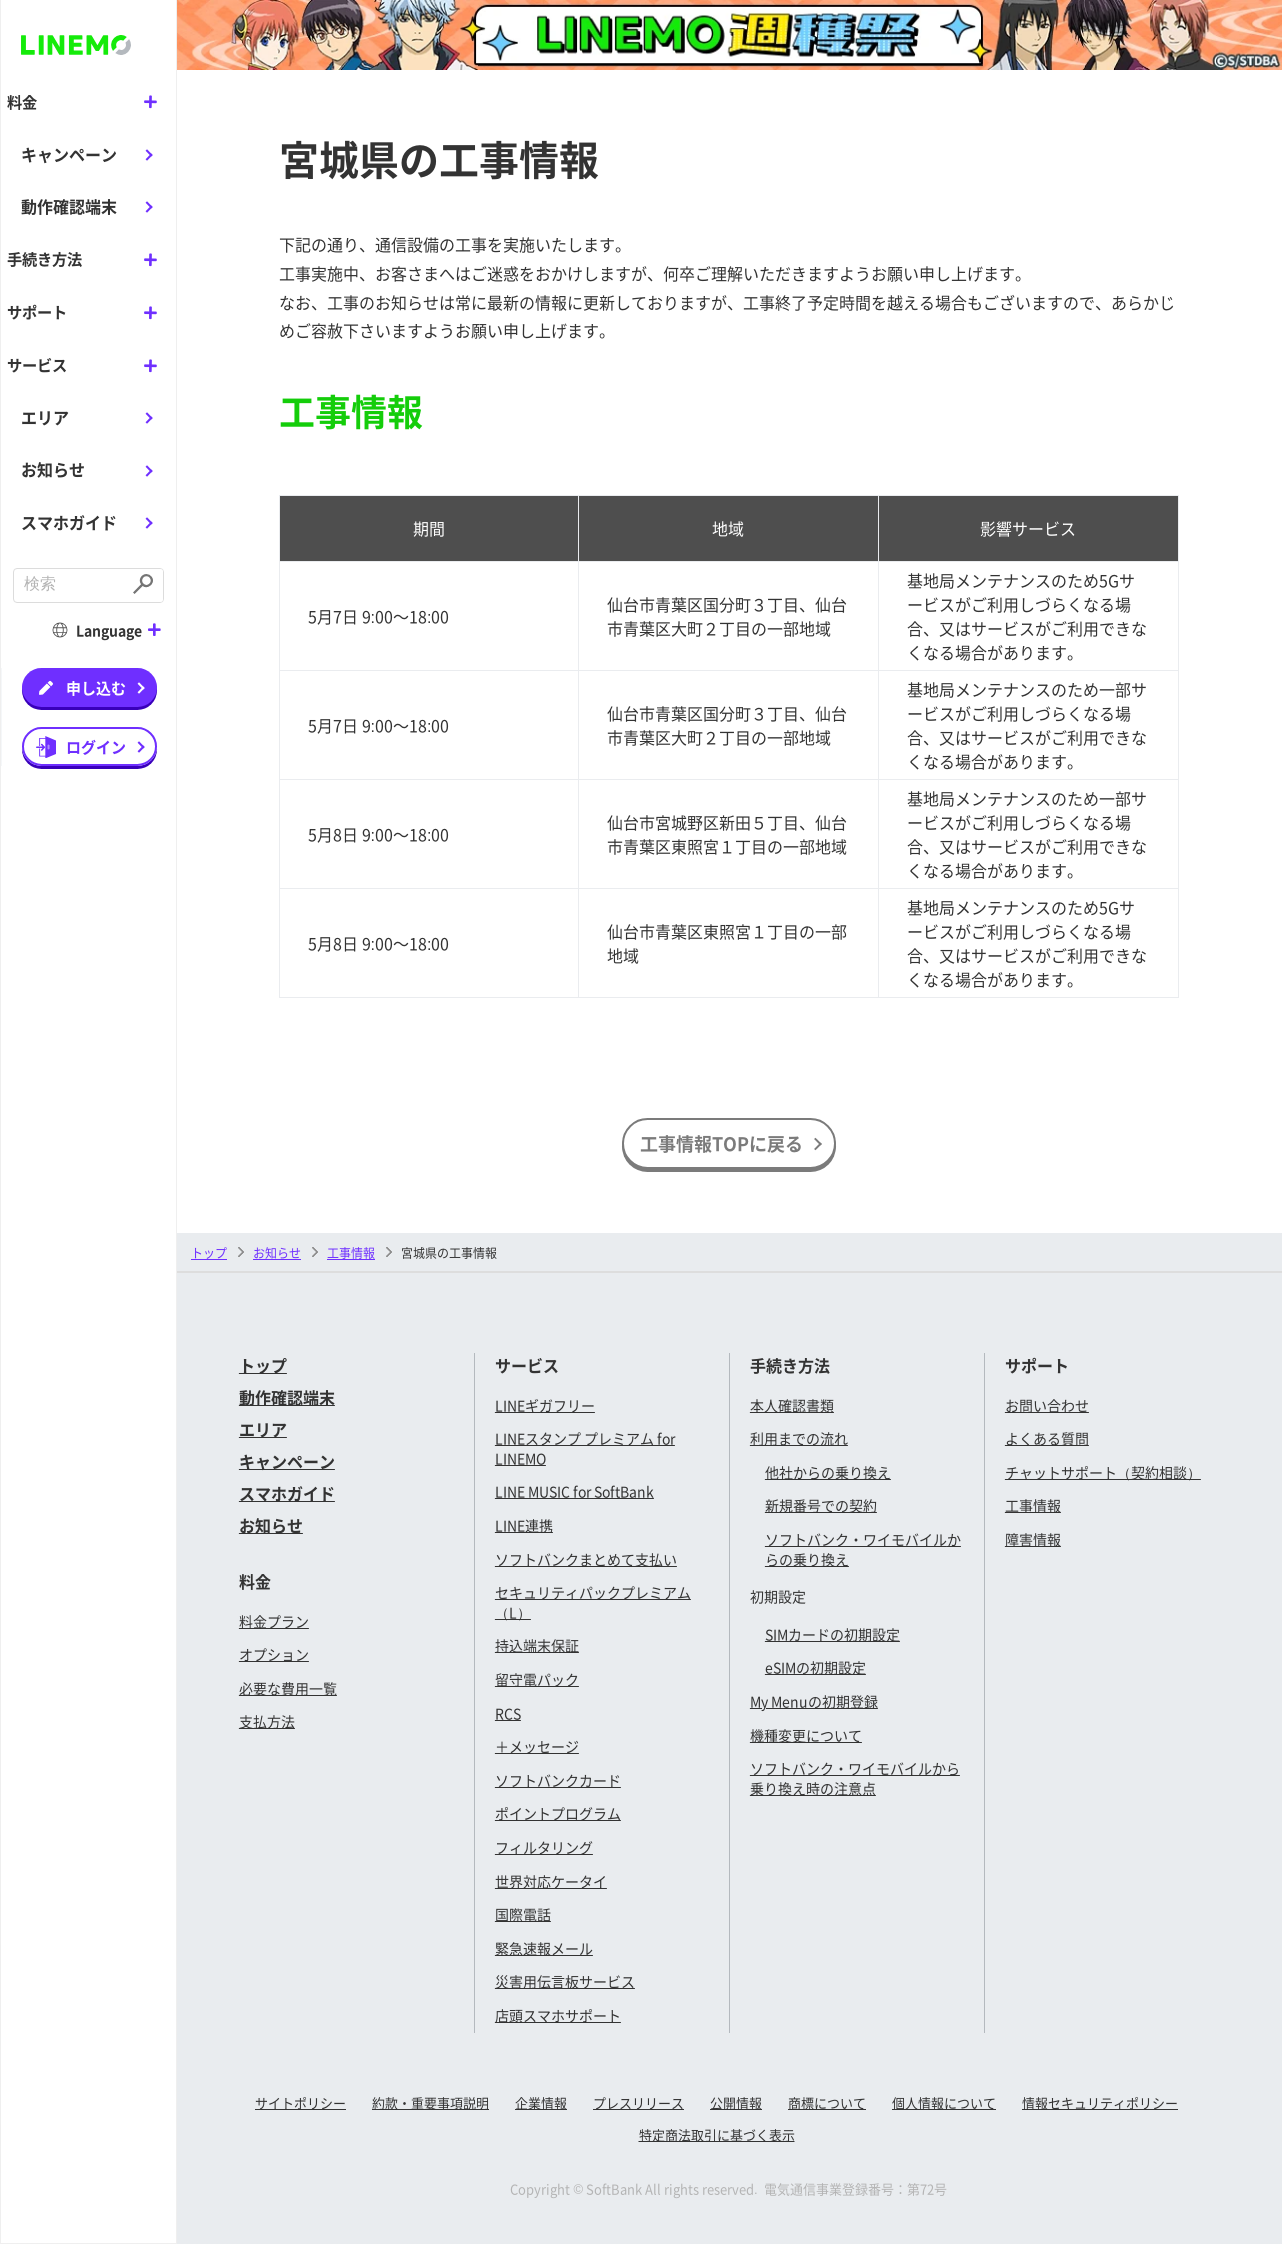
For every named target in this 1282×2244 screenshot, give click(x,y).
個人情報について (944, 2102)
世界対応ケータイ (551, 1881)
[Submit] (145, 584)
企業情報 (541, 2102)
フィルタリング (544, 1847)
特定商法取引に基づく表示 (717, 2134)
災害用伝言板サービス (565, 1981)
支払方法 (267, 1721)
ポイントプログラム (558, 1813)
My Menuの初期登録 (814, 1701)
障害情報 (1033, 1539)
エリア (45, 415)
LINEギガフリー (545, 1405)
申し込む (96, 685)
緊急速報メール (544, 1948)
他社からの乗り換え (828, 1472)
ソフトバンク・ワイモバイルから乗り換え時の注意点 (855, 1778)
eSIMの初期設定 (815, 1667)
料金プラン (274, 1621)
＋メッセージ (537, 1746)
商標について (827, 2102)
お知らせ (53, 468)
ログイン (96, 744)
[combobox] (70, 584)
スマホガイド (69, 520)
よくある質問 (1047, 1438)
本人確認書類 (792, 1405)
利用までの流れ (799, 1438)
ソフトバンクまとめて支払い (586, 1559)
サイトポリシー (300, 2102)
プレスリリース (638, 2102)
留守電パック (537, 1679)
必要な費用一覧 (288, 1688)
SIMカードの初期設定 (832, 1634)
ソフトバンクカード (558, 1780)
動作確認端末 (69, 206)
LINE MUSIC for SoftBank (574, 1491)
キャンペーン (69, 153)
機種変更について (806, 1735)
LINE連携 (524, 1525)
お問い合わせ (1047, 1405)
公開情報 (736, 2102)
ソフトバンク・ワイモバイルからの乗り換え (863, 1549)
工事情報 (1033, 1505)
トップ (209, 1252)
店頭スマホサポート (558, 2015)
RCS (508, 1713)
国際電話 (523, 1914)
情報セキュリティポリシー (1100, 2102)
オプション (274, 1654)
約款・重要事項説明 (430, 2102)
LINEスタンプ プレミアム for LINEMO (585, 1448)
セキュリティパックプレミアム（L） (593, 1602)
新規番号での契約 (821, 1505)
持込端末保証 (537, 1645)
